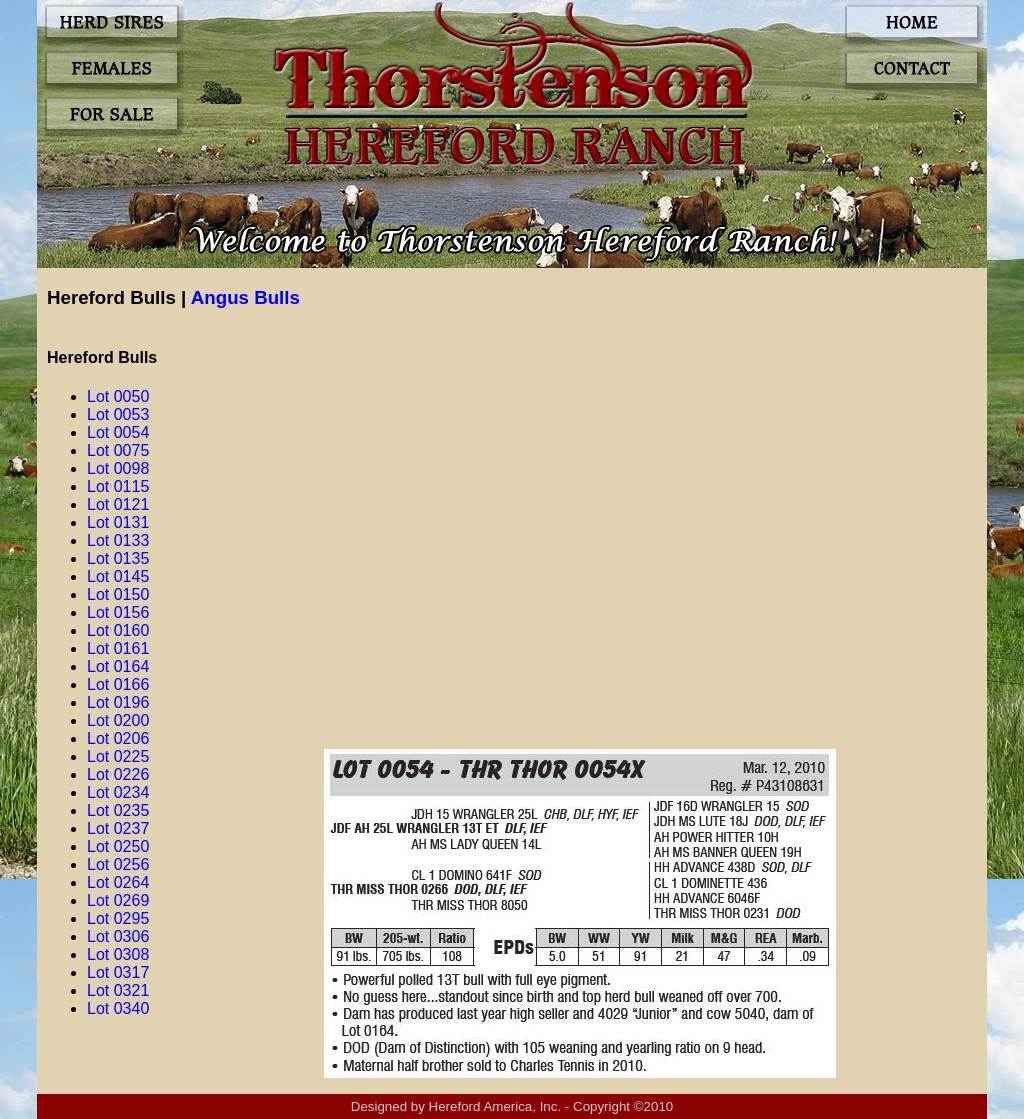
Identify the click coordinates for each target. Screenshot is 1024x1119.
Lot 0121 (118, 504)
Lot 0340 (118, 1008)
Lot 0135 (118, 558)
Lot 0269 (118, 900)
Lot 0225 (118, 756)
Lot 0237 (118, 828)
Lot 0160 (118, 630)
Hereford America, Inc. (495, 1106)
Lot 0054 (118, 432)
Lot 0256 (118, 864)
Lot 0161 (118, 648)
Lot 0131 (118, 522)
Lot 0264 (118, 882)
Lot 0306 (118, 936)
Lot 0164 (118, 666)
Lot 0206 (118, 738)
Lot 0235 (118, 810)
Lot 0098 (118, 468)
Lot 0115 (118, 486)
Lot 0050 (118, 396)
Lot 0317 (118, 972)
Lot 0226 (118, 774)
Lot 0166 (118, 684)
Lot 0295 (118, 918)
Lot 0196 (118, 702)
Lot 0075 (118, 450)
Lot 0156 (118, 612)
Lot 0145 (118, 576)
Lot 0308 (118, 954)
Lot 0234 (118, 792)
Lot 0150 (118, 594)
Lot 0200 (118, 720)
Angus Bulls (245, 297)
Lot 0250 (118, 846)
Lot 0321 (118, 990)
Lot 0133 (118, 540)
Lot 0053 (118, 414)
